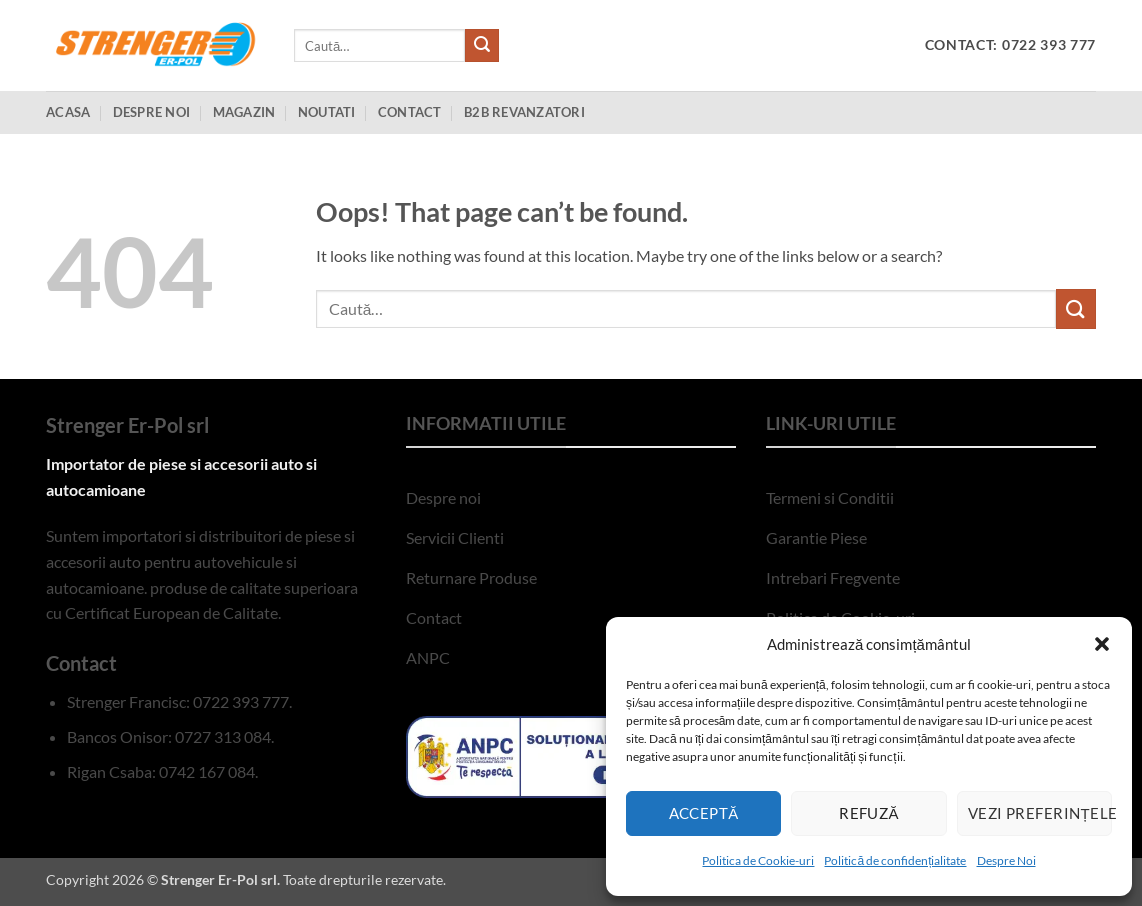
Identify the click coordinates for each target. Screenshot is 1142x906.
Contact (410, 112)
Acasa (68, 112)
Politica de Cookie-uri (758, 860)
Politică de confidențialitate (895, 860)
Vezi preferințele (1040, 813)
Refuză (869, 813)
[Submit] (482, 46)
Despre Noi (1006, 860)
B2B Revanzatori (524, 112)
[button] (1102, 644)
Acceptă (704, 813)
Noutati (327, 112)
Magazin (244, 112)
